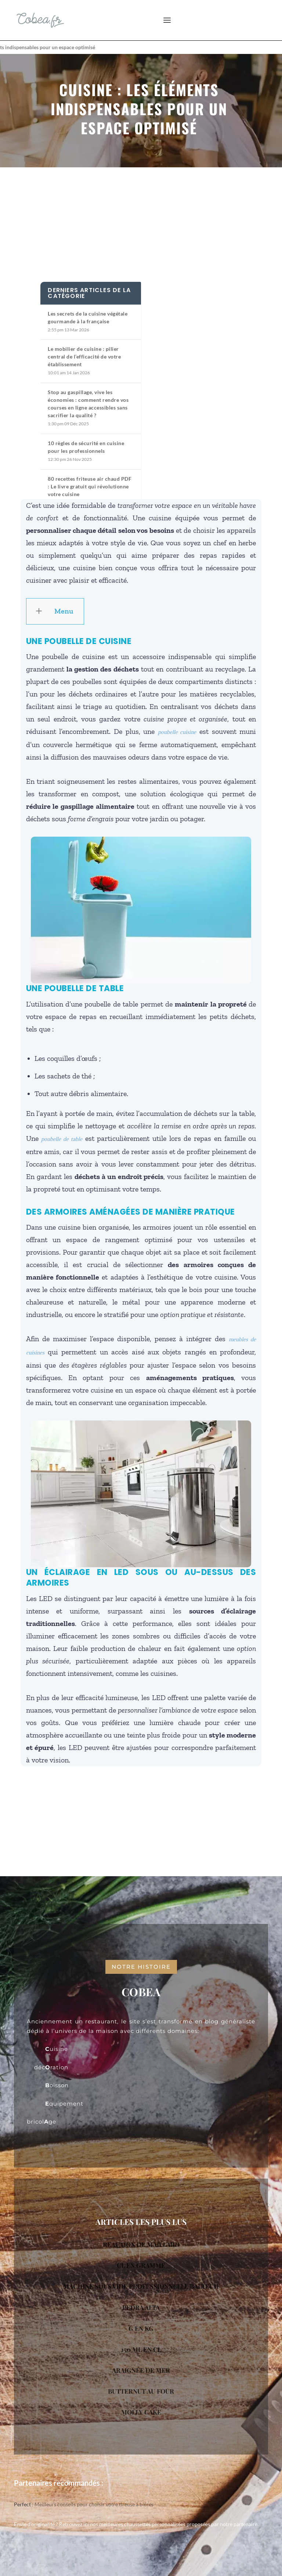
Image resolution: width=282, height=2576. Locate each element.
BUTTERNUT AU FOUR (141, 2391)
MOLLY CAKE (141, 2412)
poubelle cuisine (177, 732)
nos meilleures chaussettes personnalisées (137, 2524)
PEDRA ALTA (141, 2307)
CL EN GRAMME (141, 2265)
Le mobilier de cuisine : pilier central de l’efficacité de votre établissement (84, 356)
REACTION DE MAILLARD (141, 2244)
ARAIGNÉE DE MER (141, 2370)
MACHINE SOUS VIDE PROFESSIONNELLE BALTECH (141, 2286)
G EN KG (141, 2328)
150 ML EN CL (141, 2349)
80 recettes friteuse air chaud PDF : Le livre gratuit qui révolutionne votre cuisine (89, 486)
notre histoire (141, 1966)
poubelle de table (61, 1139)
